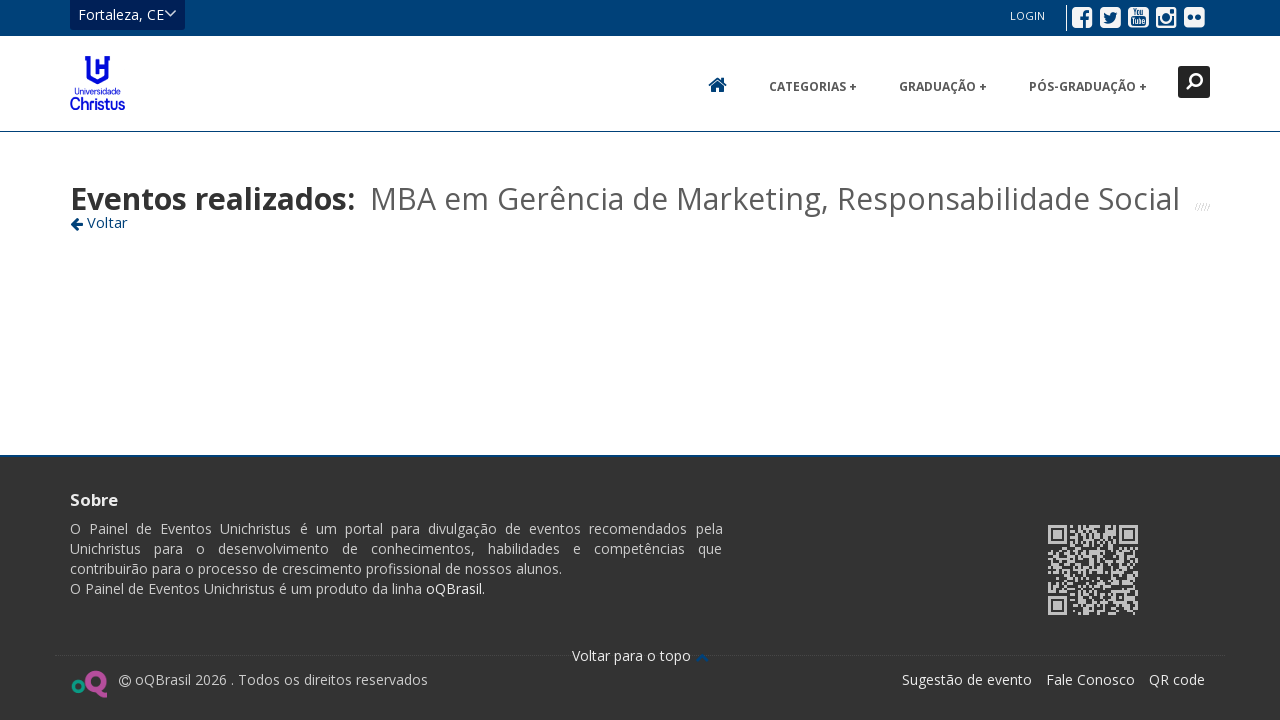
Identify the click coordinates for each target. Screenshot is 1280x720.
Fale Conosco (1090, 679)
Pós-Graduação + (1088, 86)
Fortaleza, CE (127, 14)
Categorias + (813, 86)
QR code (1177, 679)
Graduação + (943, 86)
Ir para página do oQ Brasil (88, 684)
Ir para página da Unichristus (904, 567)
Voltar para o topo (640, 655)
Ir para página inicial (97, 83)
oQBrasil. (453, 588)
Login (1027, 15)
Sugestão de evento (967, 679)
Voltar (99, 222)
